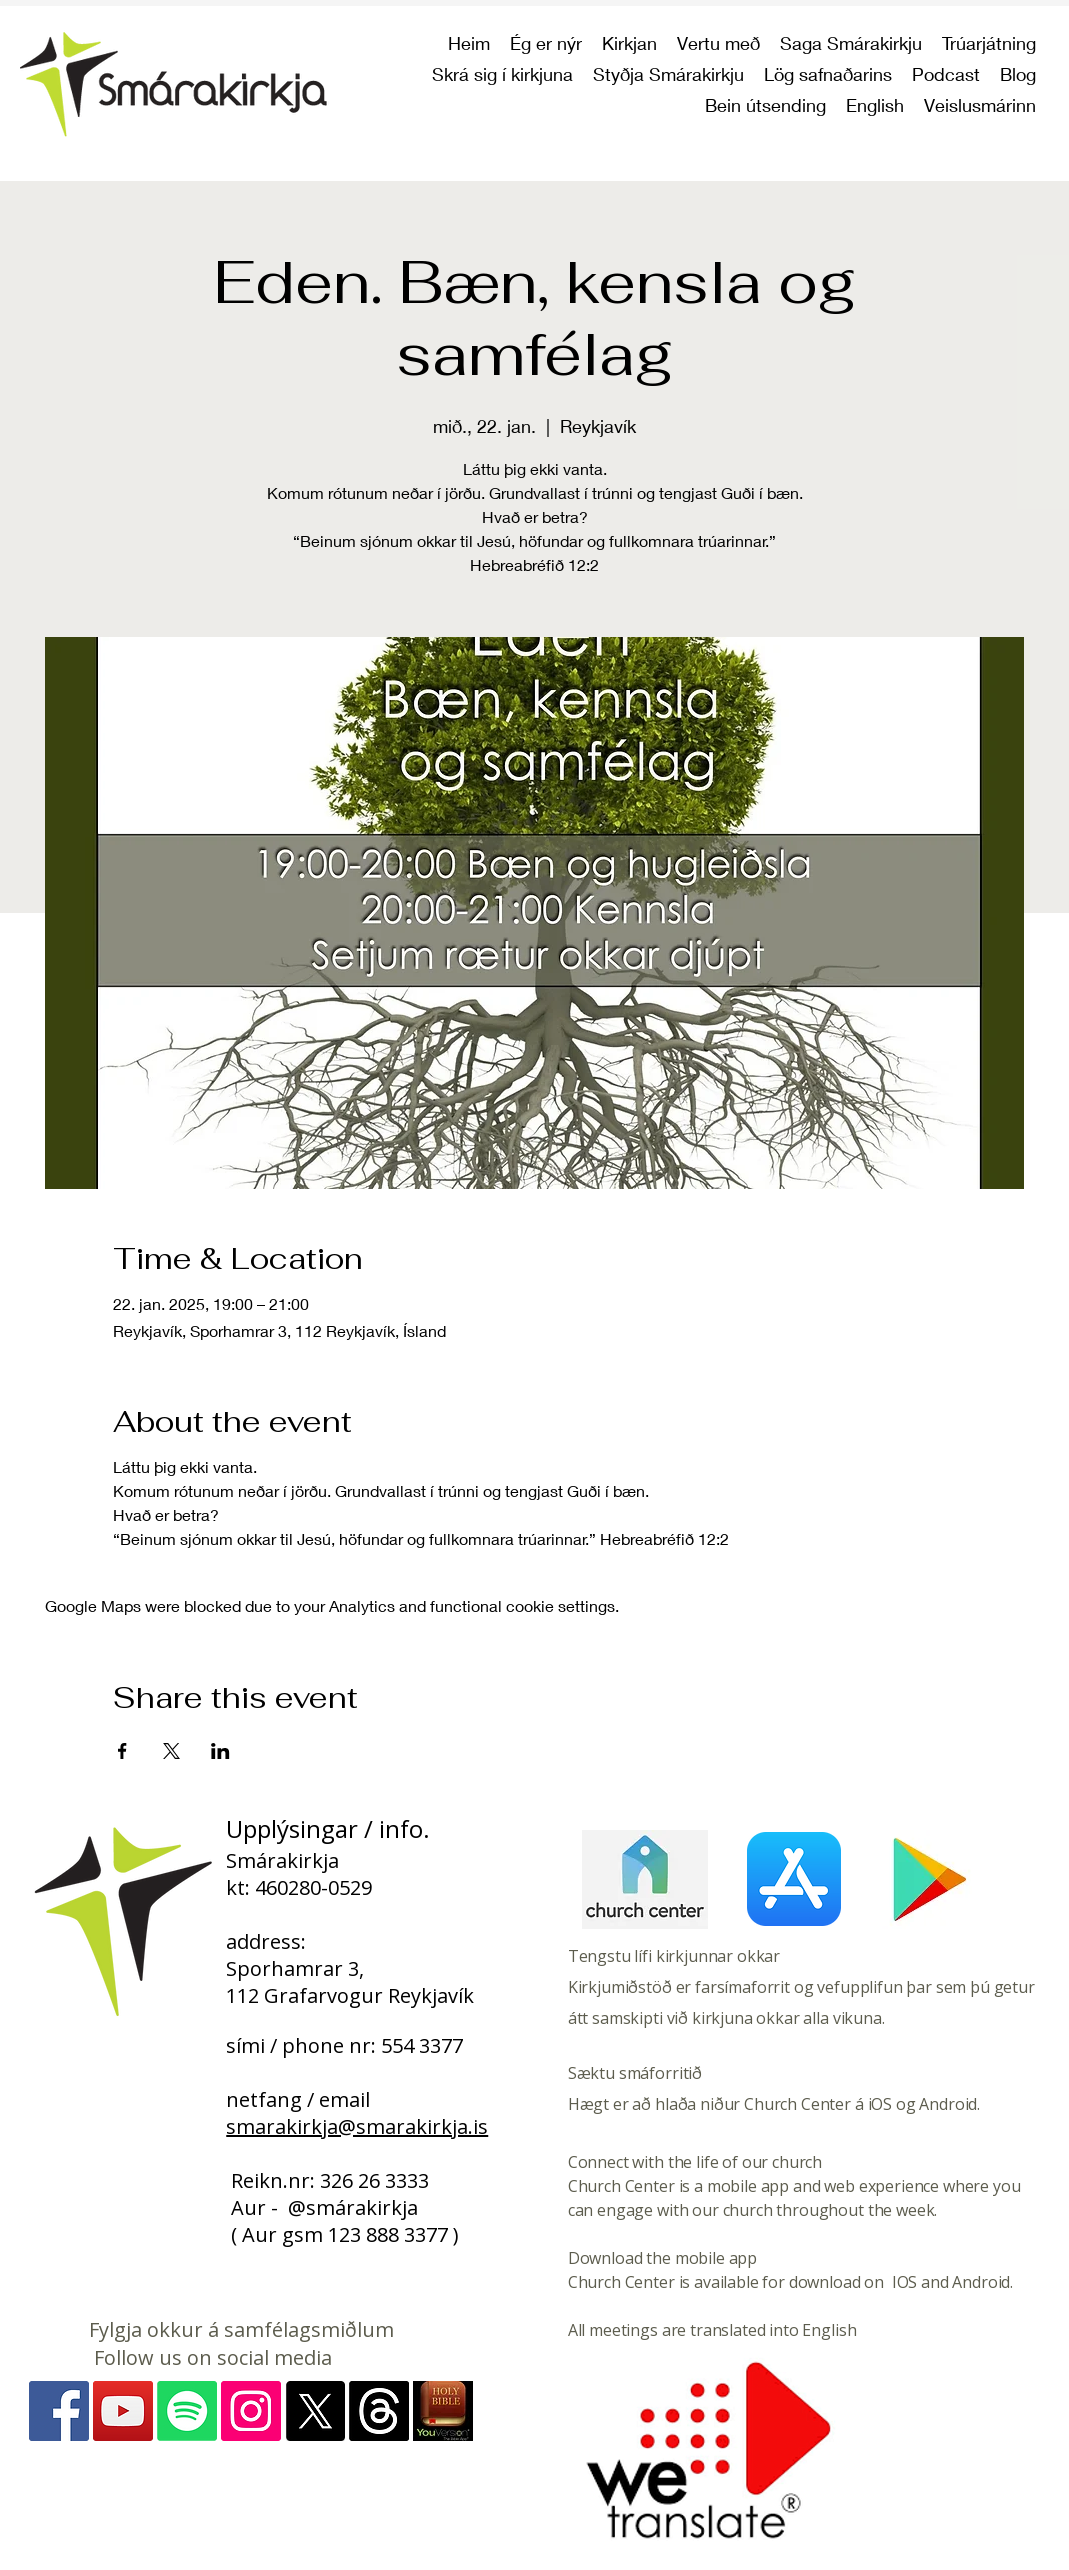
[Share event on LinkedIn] (220, 1751)
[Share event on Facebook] (122, 1751)
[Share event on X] (171, 1751)
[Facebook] (59, 2411)
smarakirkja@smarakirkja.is (357, 2126)
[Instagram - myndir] (251, 2411)
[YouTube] (123, 2411)
